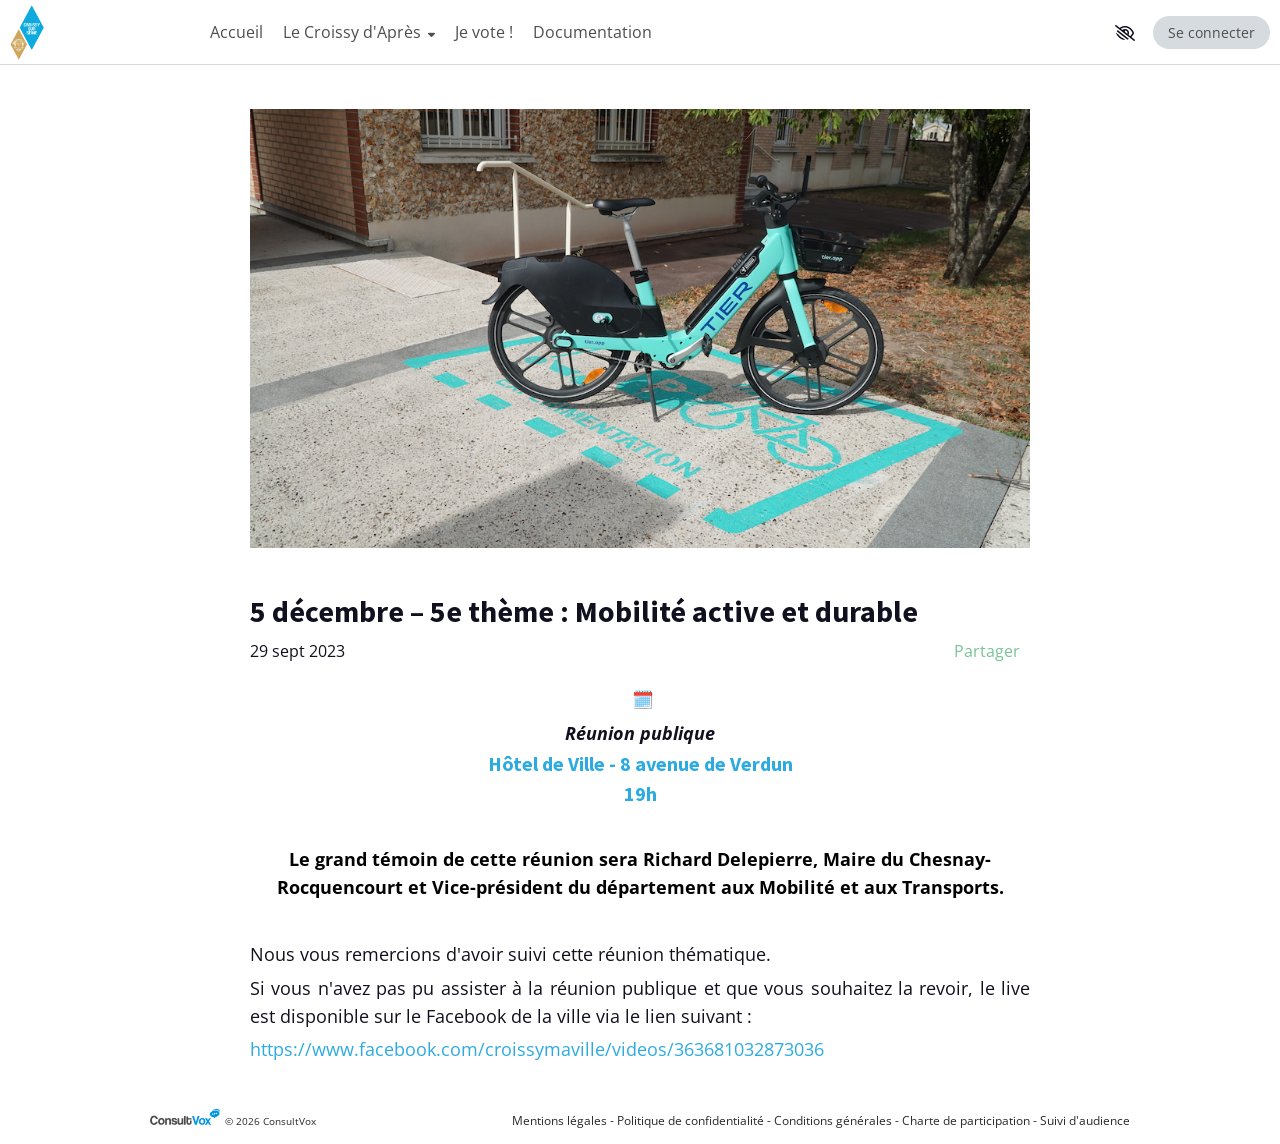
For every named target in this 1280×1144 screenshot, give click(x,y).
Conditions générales (833, 1120)
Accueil (236, 32)
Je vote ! (484, 32)
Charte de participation (966, 1120)
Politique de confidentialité (690, 1120)
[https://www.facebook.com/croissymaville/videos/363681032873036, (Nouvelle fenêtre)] (537, 1049)
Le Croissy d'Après (359, 32)
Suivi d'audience (1085, 1120)
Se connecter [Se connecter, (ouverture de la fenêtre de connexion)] (1211, 32)
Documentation (592, 32)
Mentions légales (559, 1120)
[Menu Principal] (653, 32)
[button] (1125, 33)
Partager (987, 651)
